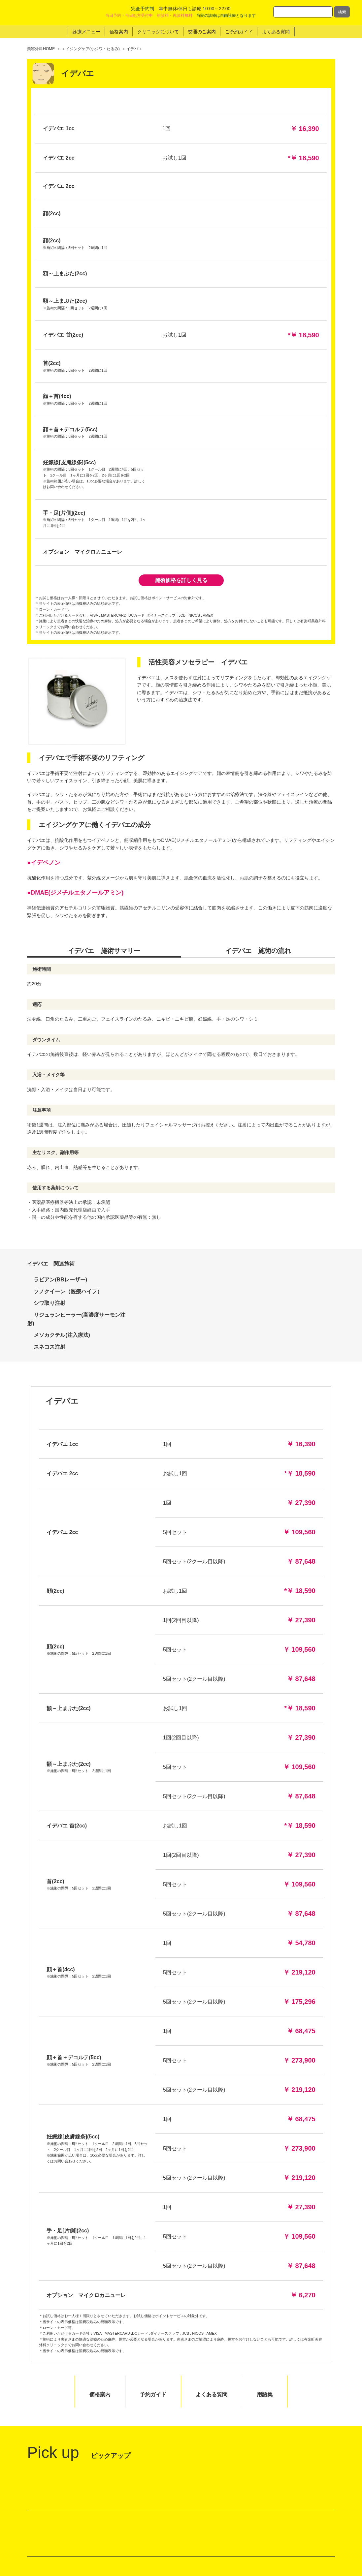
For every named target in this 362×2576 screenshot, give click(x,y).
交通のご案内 (225, 2531)
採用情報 (293, 2523)
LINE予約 (280, 2409)
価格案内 (220, 2515)
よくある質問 (298, 2506)
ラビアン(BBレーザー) (60, 920)
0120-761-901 (271, 2433)
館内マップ (46, 2353)
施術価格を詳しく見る (181, 220)
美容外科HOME (41, 48)
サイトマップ (298, 2531)
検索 (342, 12)
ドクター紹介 (298, 2498)
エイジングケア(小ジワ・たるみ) (91, 48)
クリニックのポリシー (234, 2523)
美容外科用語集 (300, 2515)
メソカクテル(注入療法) (62, 975)
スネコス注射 (49, 987)
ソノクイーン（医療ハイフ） (68, 931)
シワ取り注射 (49, 943)
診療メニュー (225, 2506)
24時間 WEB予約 (278, 2380)
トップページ (225, 2498)
